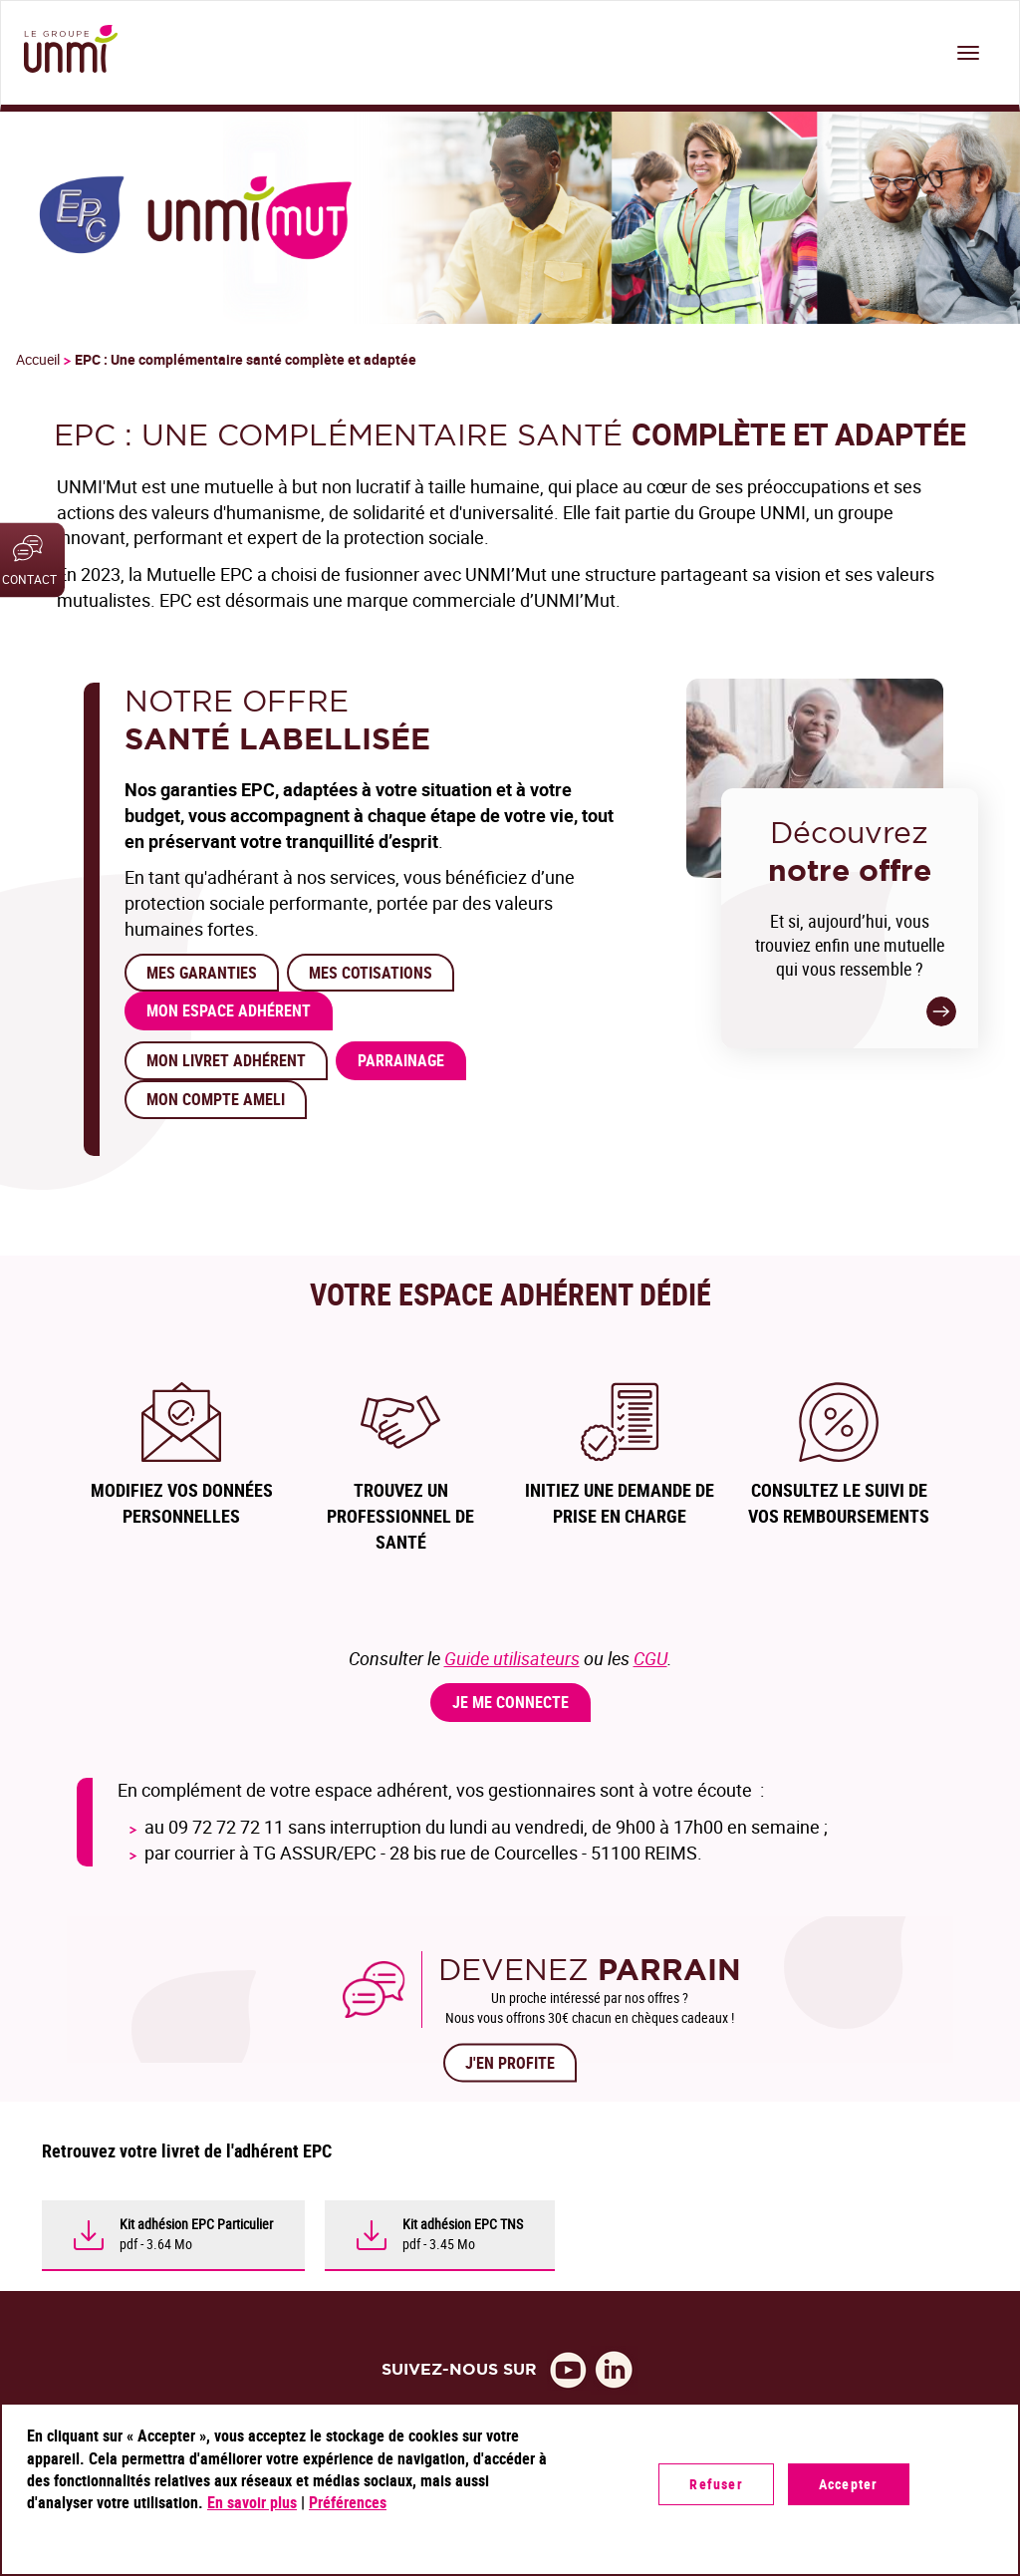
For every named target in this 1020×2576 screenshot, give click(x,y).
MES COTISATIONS (370, 973)
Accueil (38, 359)
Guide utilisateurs (512, 1658)
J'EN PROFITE (510, 2063)
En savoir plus (252, 2502)
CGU (650, 1658)
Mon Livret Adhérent (226, 1060)
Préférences (347, 2502)
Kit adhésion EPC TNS (462, 2224)
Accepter (849, 2483)
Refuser (715, 2483)
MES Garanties (201, 973)
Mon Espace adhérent (228, 1010)
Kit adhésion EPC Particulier (196, 2224)
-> (941, 1011)
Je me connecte (510, 1702)
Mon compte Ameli (215, 1099)
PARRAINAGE (401, 1060)
